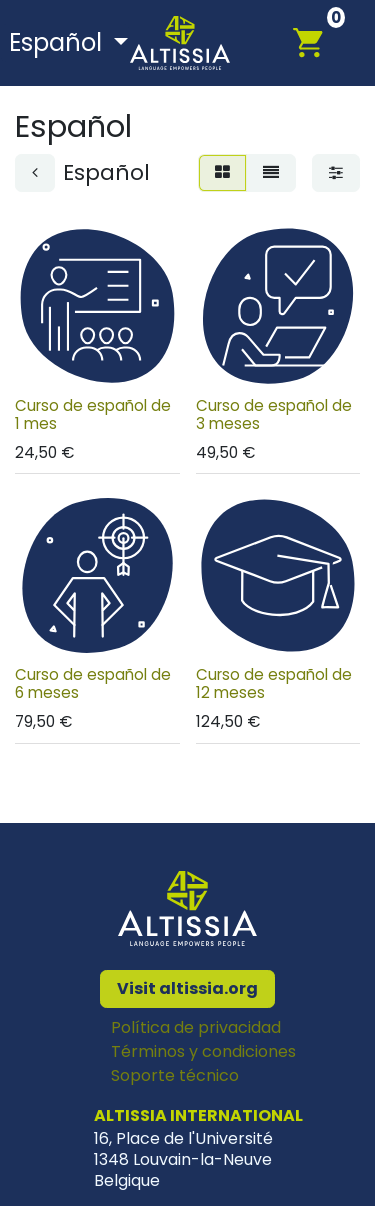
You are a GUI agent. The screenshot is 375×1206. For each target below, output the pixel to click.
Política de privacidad (196, 1027)
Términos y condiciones (203, 1051)
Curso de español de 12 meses (274, 683)
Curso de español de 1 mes (93, 413)
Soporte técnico (175, 1075)
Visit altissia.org (187, 988)
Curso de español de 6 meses (93, 683)
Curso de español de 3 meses (274, 413)
